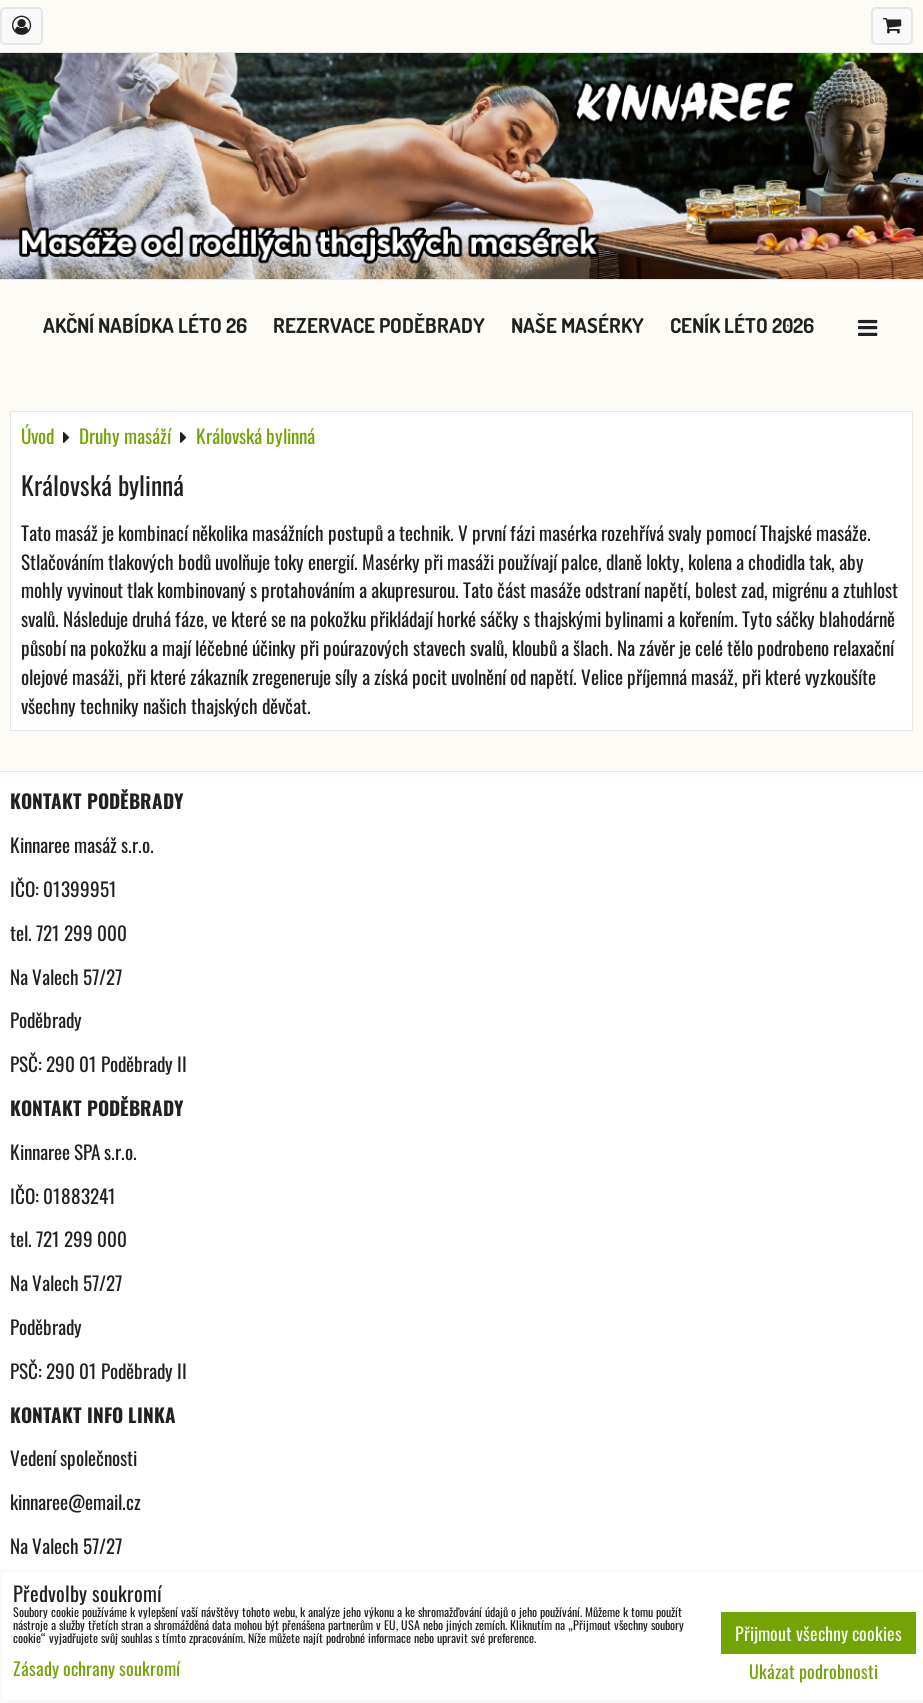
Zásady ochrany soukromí (96, 1668)
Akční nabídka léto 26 (145, 325)
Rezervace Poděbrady (379, 325)
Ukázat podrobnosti (813, 1672)
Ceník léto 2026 (742, 325)
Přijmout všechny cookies (818, 1633)
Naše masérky (577, 325)
